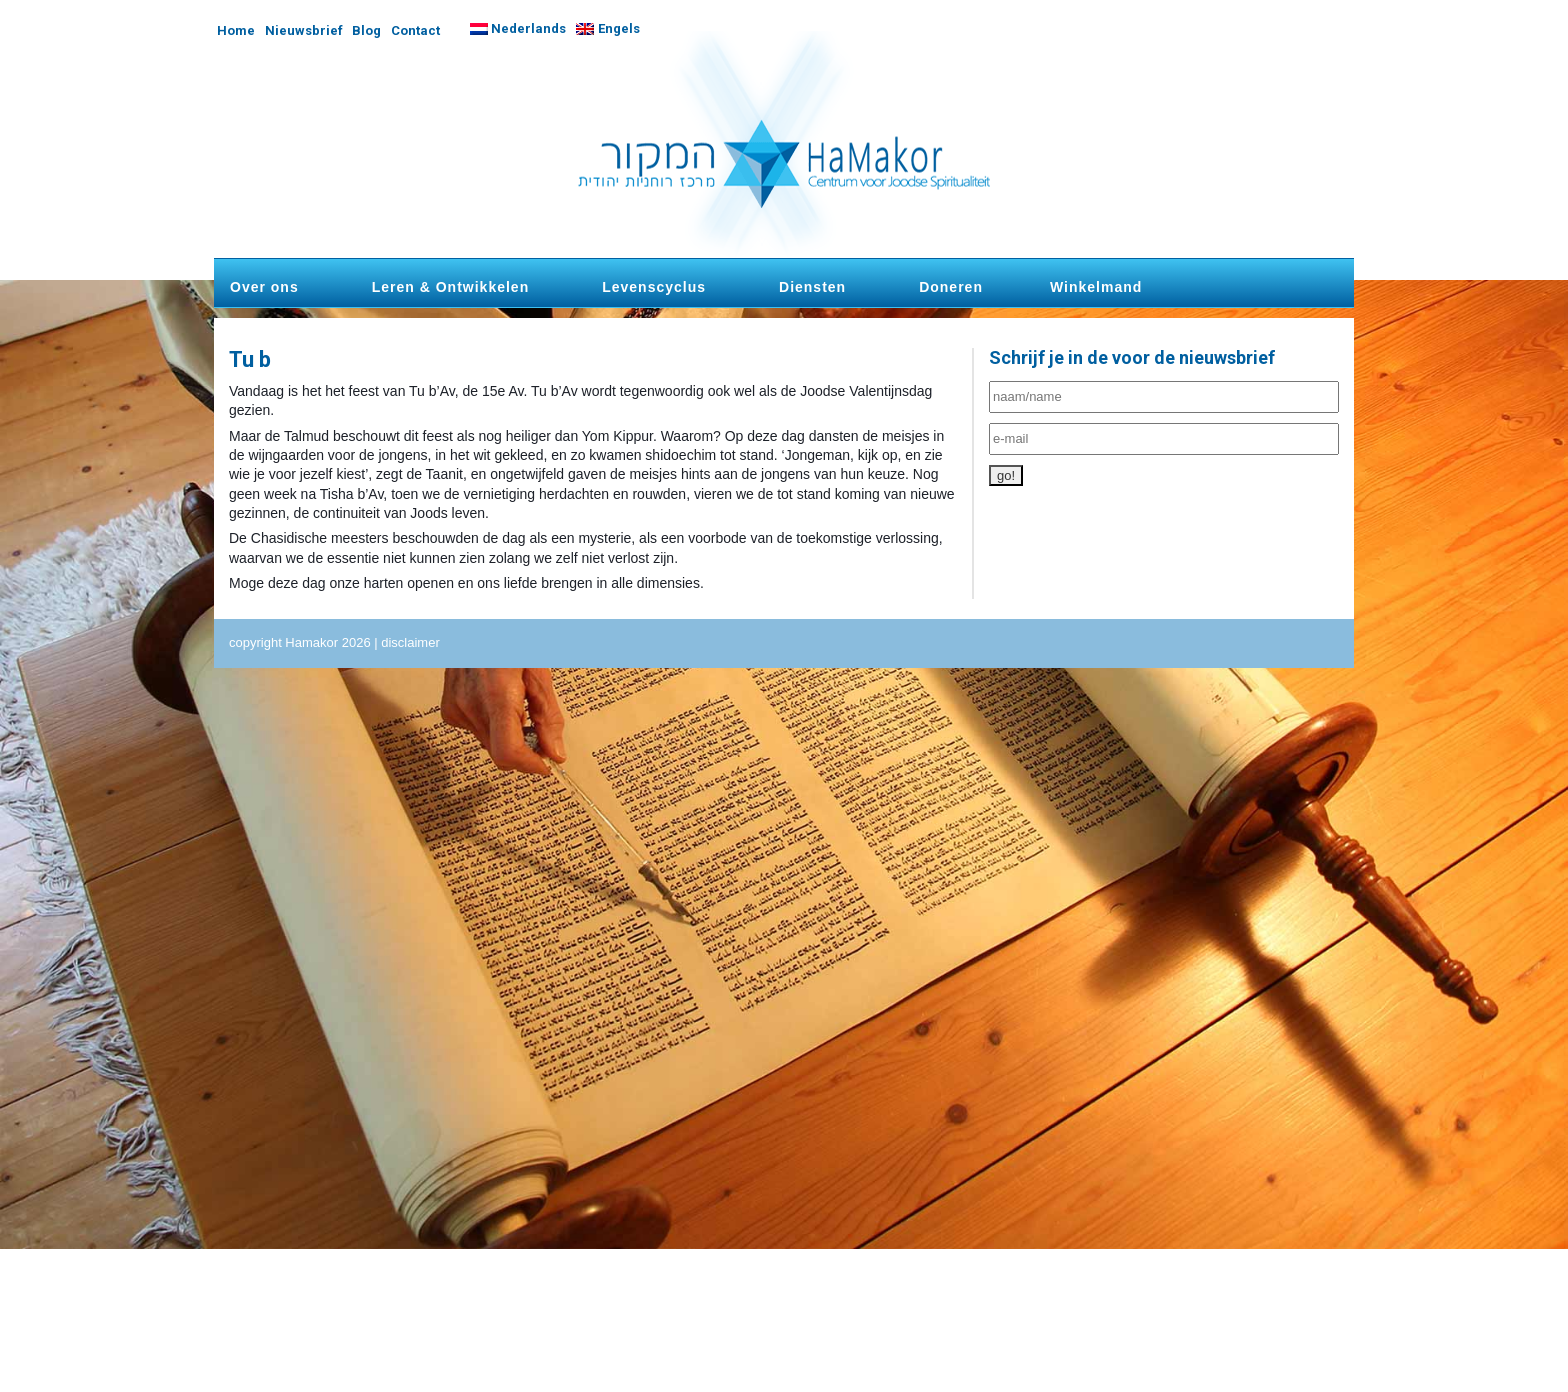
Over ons (264, 287)
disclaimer (410, 642)
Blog (366, 30)
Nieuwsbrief (304, 30)
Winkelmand (1096, 287)
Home (236, 30)
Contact (415, 30)
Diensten (812, 287)
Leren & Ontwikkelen (450, 287)
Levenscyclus (654, 287)
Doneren (951, 287)
